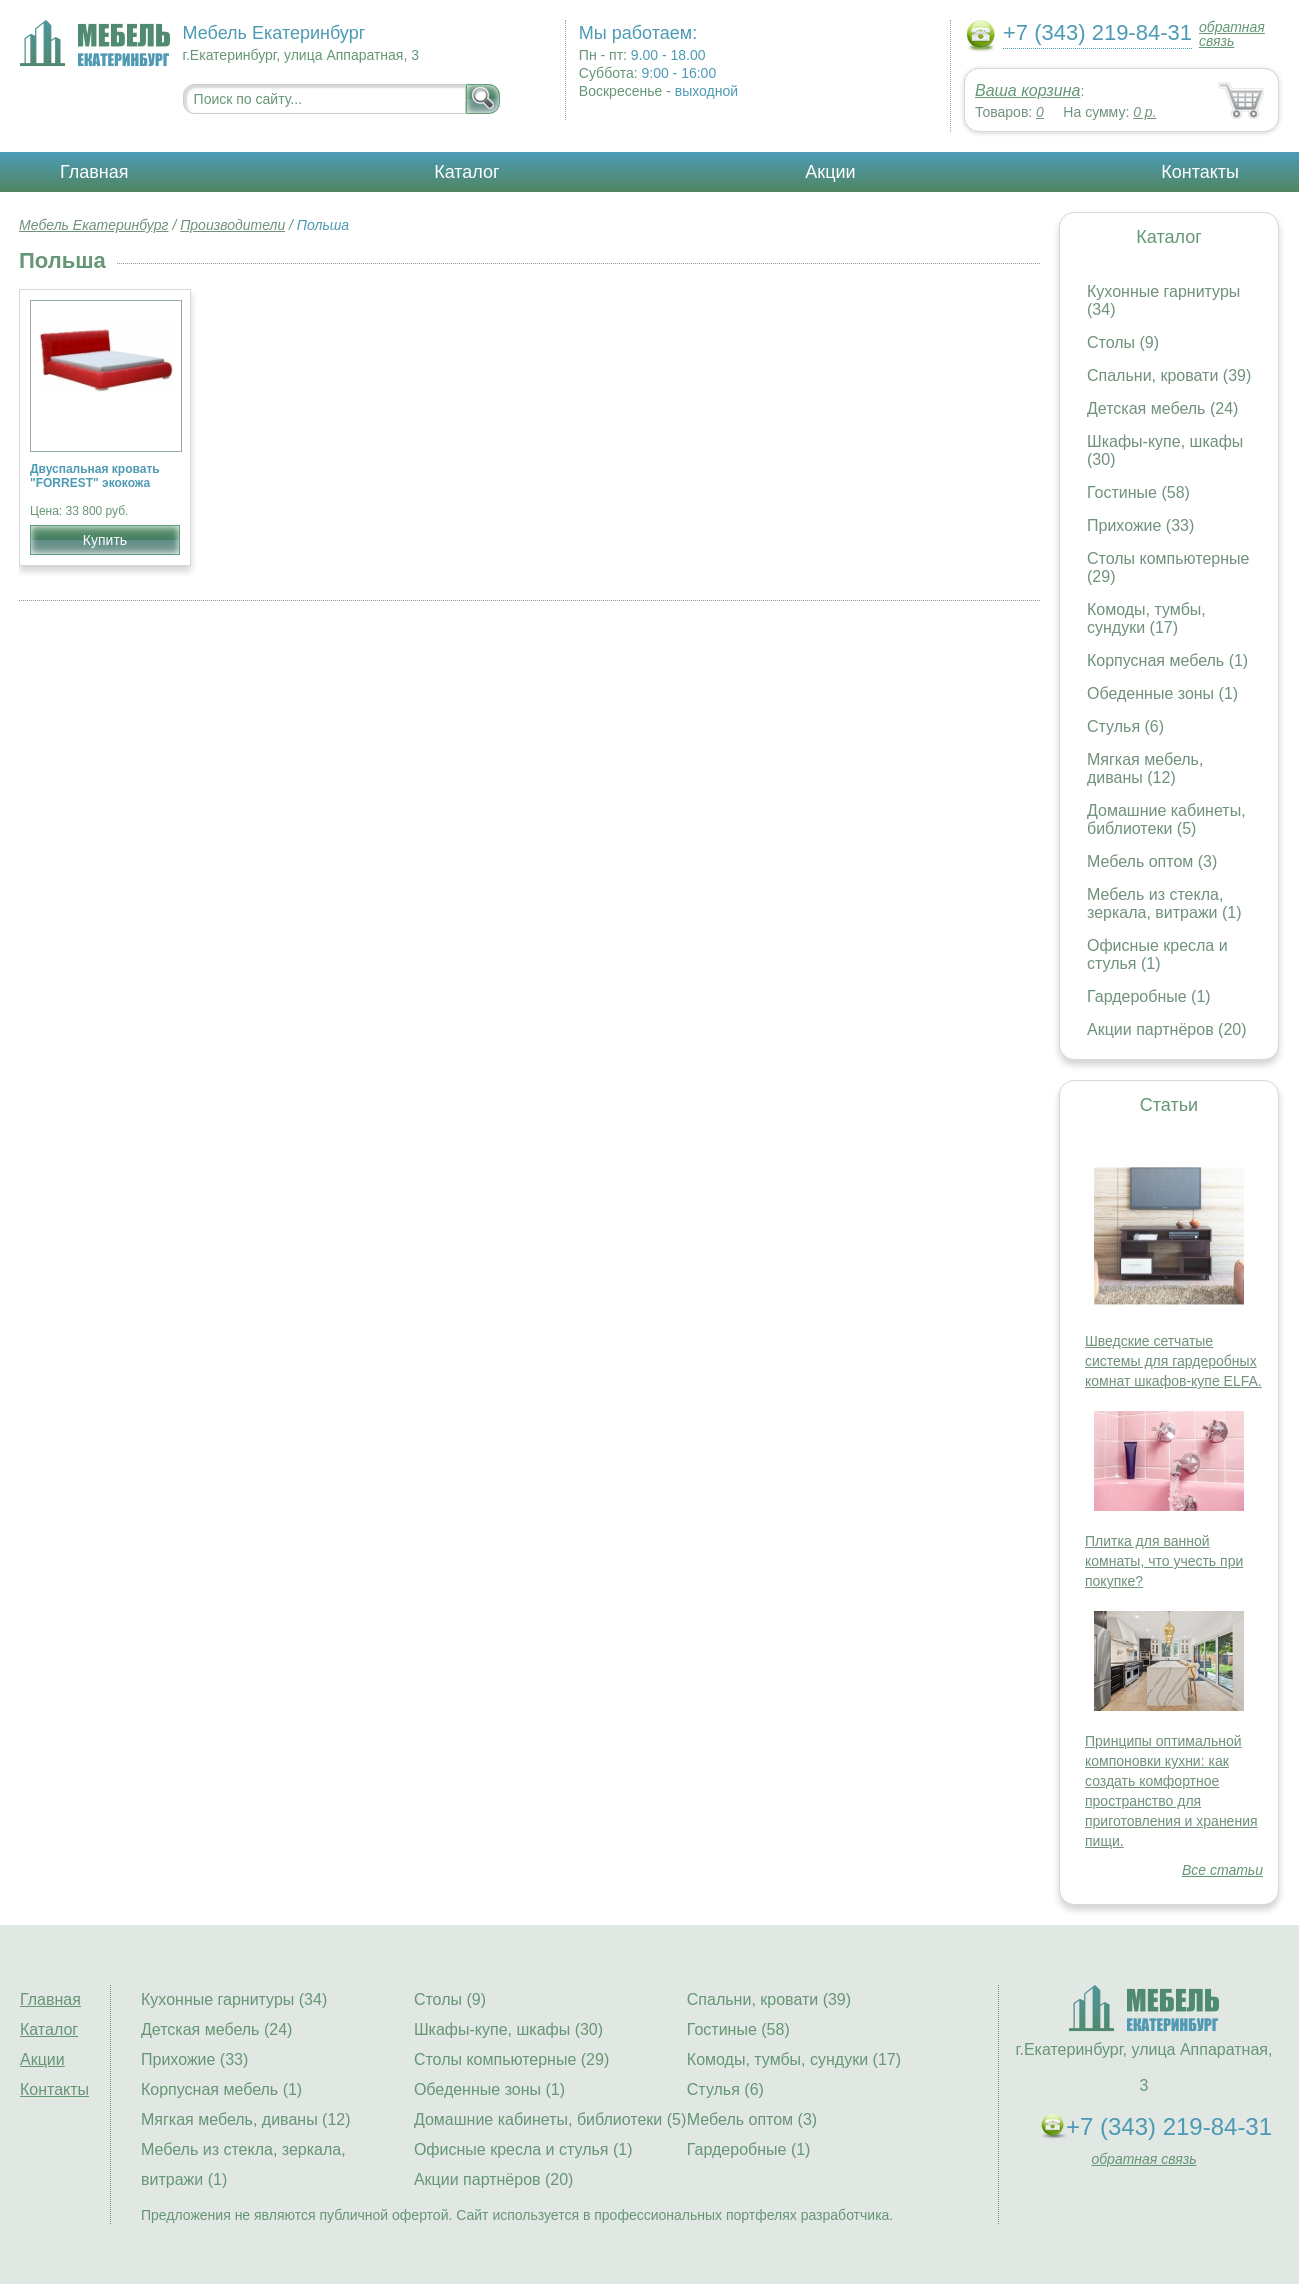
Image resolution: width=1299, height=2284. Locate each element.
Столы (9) (1123, 342)
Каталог (466, 172)
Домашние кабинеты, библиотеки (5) (1166, 819)
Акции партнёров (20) (1167, 1029)
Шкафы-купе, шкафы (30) (508, 2029)
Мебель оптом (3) (1152, 861)
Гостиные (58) (1138, 492)
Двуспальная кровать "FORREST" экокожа (95, 476)
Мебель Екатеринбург (94, 225)
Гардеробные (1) (1149, 996)
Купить (105, 540)
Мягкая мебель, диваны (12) (1145, 768)
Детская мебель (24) (1162, 408)
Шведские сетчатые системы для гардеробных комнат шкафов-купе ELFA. (1173, 1361)
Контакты (1200, 172)
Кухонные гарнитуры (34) (234, 1999)
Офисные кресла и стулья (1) (1157, 954)
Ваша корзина (1027, 90)
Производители (232, 225)
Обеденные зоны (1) (1162, 693)
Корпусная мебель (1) (1167, 660)
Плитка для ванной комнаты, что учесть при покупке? (1164, 1561)
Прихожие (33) (1140, 525)
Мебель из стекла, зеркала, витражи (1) (1164, 903)
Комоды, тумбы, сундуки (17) (1146, 618)
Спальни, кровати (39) (1169, 375)
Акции (830, 172)
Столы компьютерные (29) (511, 2059)
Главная (94, 172)
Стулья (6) (1125, 726)
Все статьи (1222, 1870)
